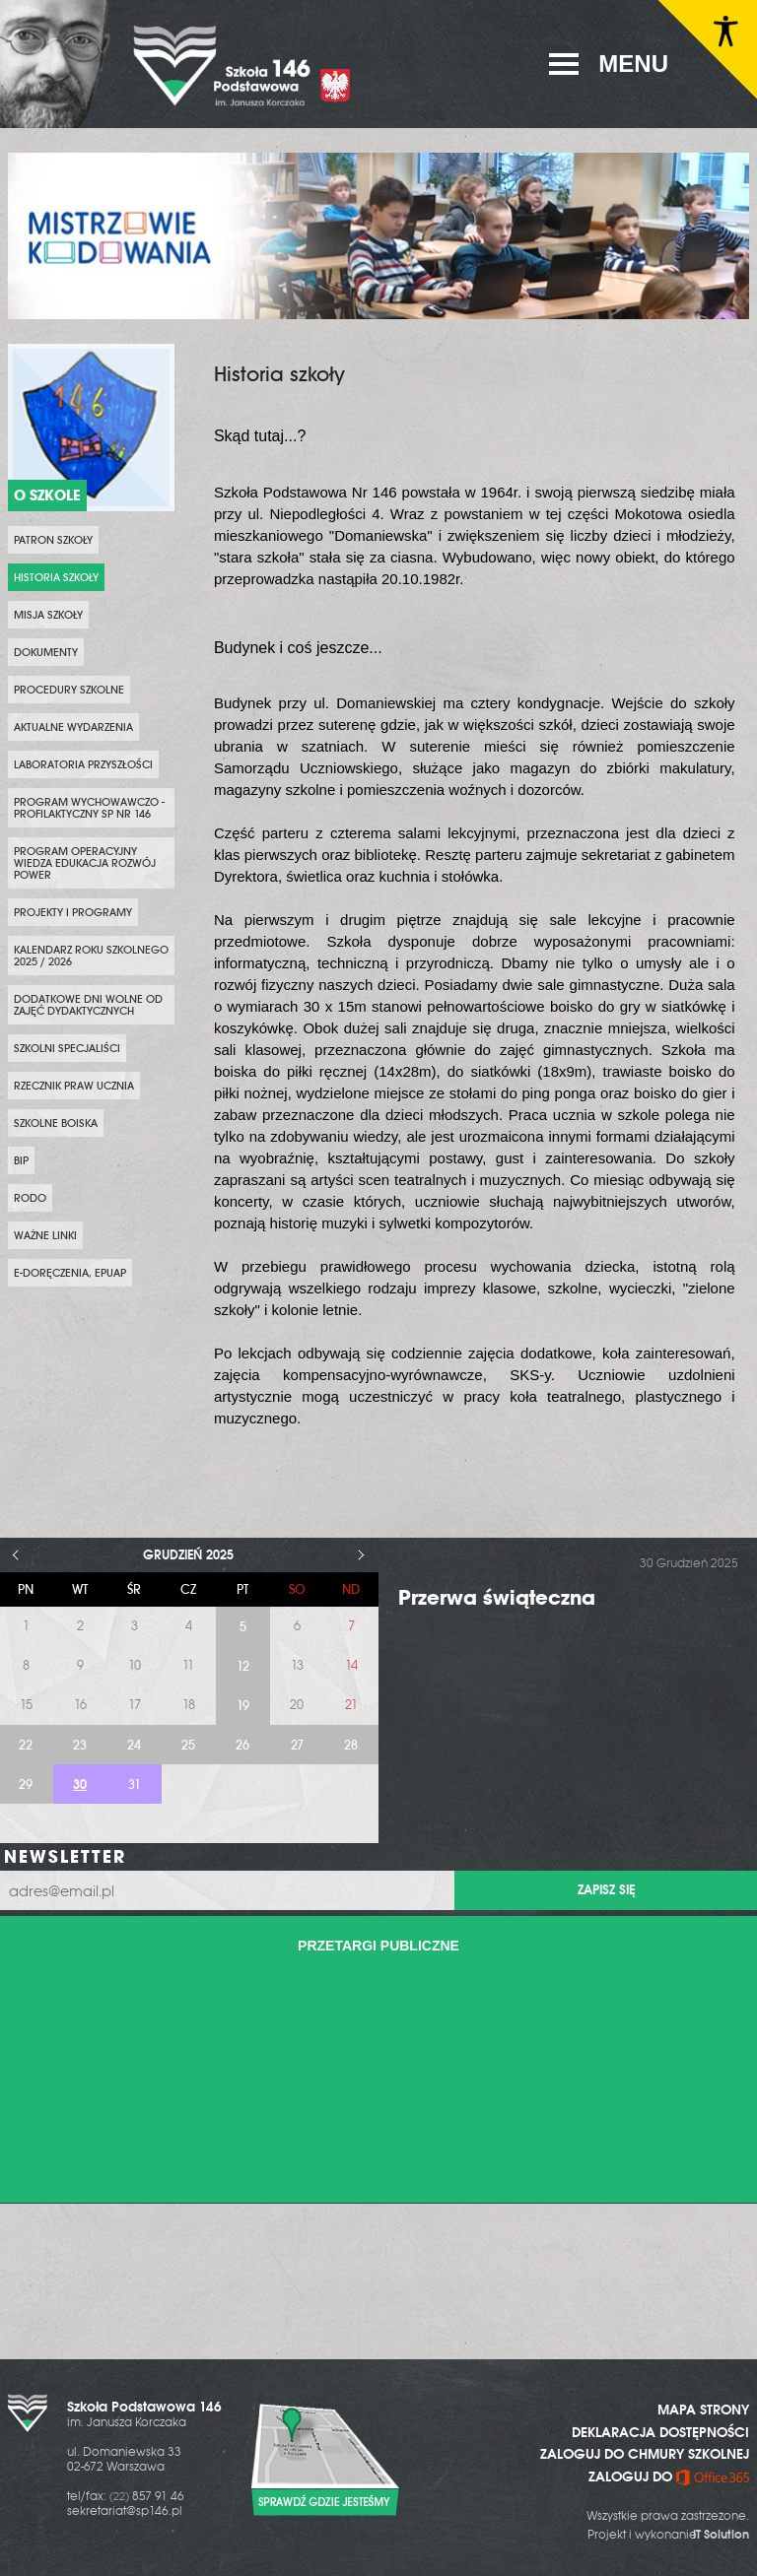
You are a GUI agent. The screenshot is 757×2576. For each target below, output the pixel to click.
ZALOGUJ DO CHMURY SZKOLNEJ (644, 2454)
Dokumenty (46, 652)
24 (134, 1745)
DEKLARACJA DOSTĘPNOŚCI (660, 2432)
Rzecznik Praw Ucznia (74, 1085)
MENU (633, 63)
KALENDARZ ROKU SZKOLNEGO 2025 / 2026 (91, 955)
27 (297, 1745)
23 (80, 1745)
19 (243, 1705)
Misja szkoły (48, 615)
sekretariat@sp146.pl (124, 2511)
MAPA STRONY (703, 2409)
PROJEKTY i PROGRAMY (73, 912)
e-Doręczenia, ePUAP (70, 1273)
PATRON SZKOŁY (53, 540)
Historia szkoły (56, 577)
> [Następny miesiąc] (361, 1555)
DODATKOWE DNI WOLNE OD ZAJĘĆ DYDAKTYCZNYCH (88, 1005)
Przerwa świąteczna (496, 1597)
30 (80, 1784)
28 (351, 1745)
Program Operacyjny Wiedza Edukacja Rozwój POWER (85, 863)
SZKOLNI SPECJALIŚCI (67, 1048)
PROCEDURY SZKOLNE (69, 689)
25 (188, 1745)
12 (243, 1666)
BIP (21, 1160)
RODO (30, 1198)
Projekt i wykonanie (668, 2535)
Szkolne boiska (56, 1123)
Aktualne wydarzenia (73, 727)
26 (242, 1745)
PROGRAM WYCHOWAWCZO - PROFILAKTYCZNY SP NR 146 (89, 808)
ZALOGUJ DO (668, 2476)
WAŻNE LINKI (45, 1235)
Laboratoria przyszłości (83, 764)
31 (134, 1784)
